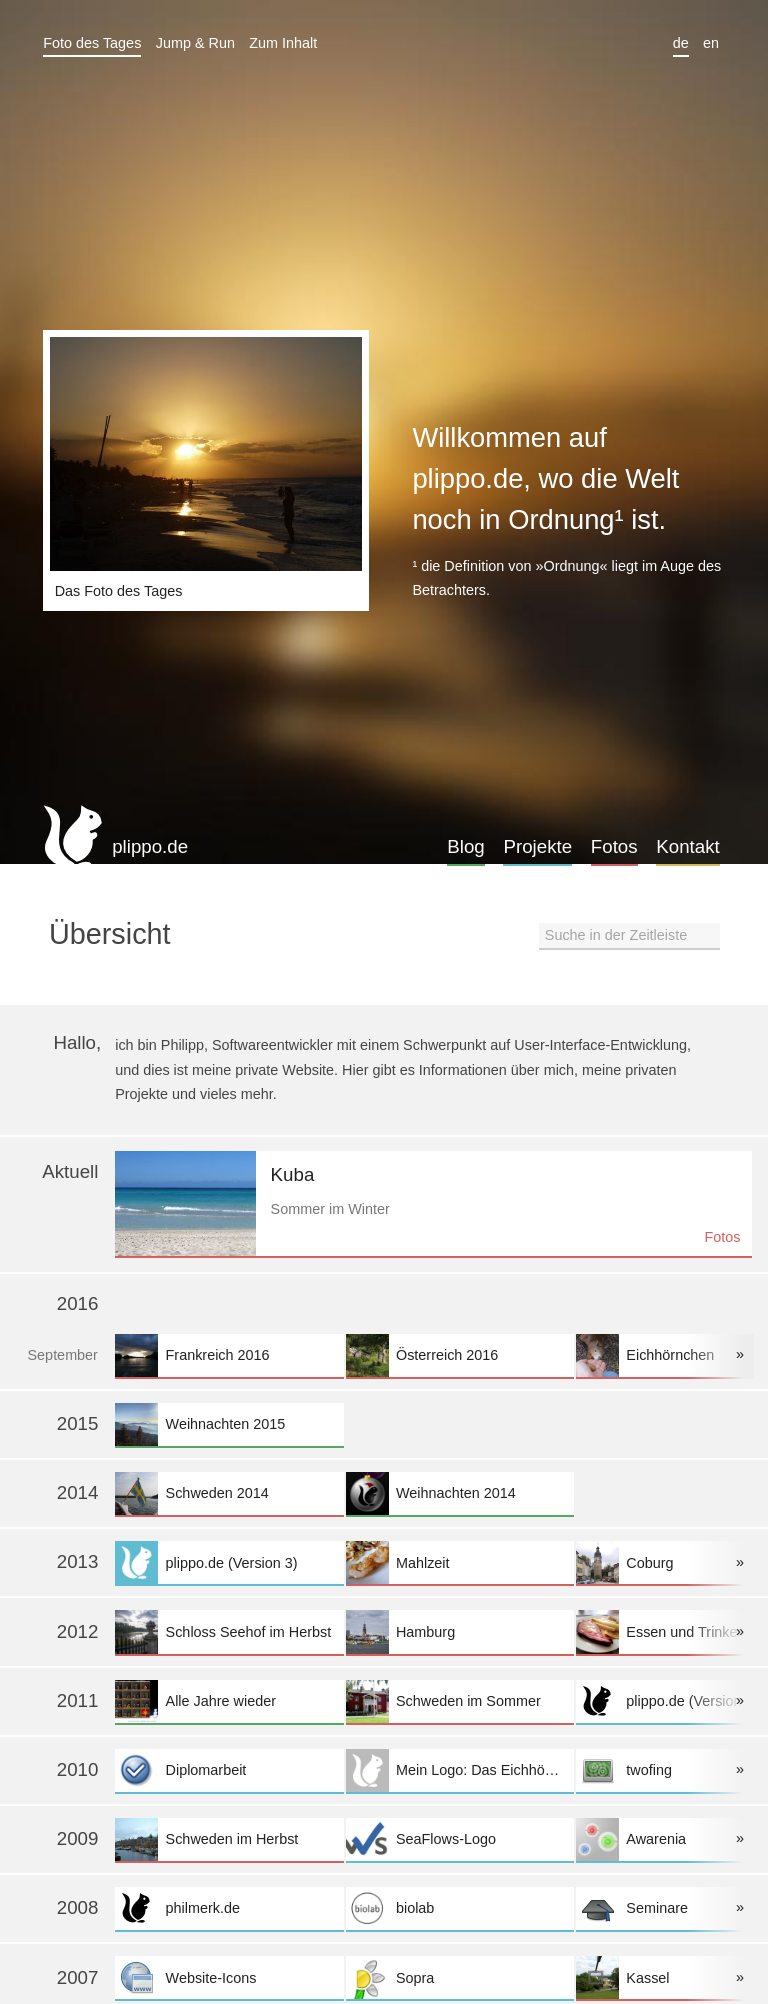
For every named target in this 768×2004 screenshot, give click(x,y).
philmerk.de (229, 1908)
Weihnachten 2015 (229, 1424)
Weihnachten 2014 (460, 1493)
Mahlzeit (460, 1562)
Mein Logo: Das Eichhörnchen (460, 1770)
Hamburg (460, 1631)
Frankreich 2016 (229, 1355)
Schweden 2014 (229, 1493)
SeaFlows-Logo (460, 1839)
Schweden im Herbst (229, 1839)
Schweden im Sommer (460, 1701)
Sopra (460, 1977)
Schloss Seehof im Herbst (229, 1631)
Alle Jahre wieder (229, 1701)
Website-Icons (229, 1977)
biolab (460, 1908)
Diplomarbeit (229, 1770)
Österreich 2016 (460, 1355)
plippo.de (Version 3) (229, 1562)
